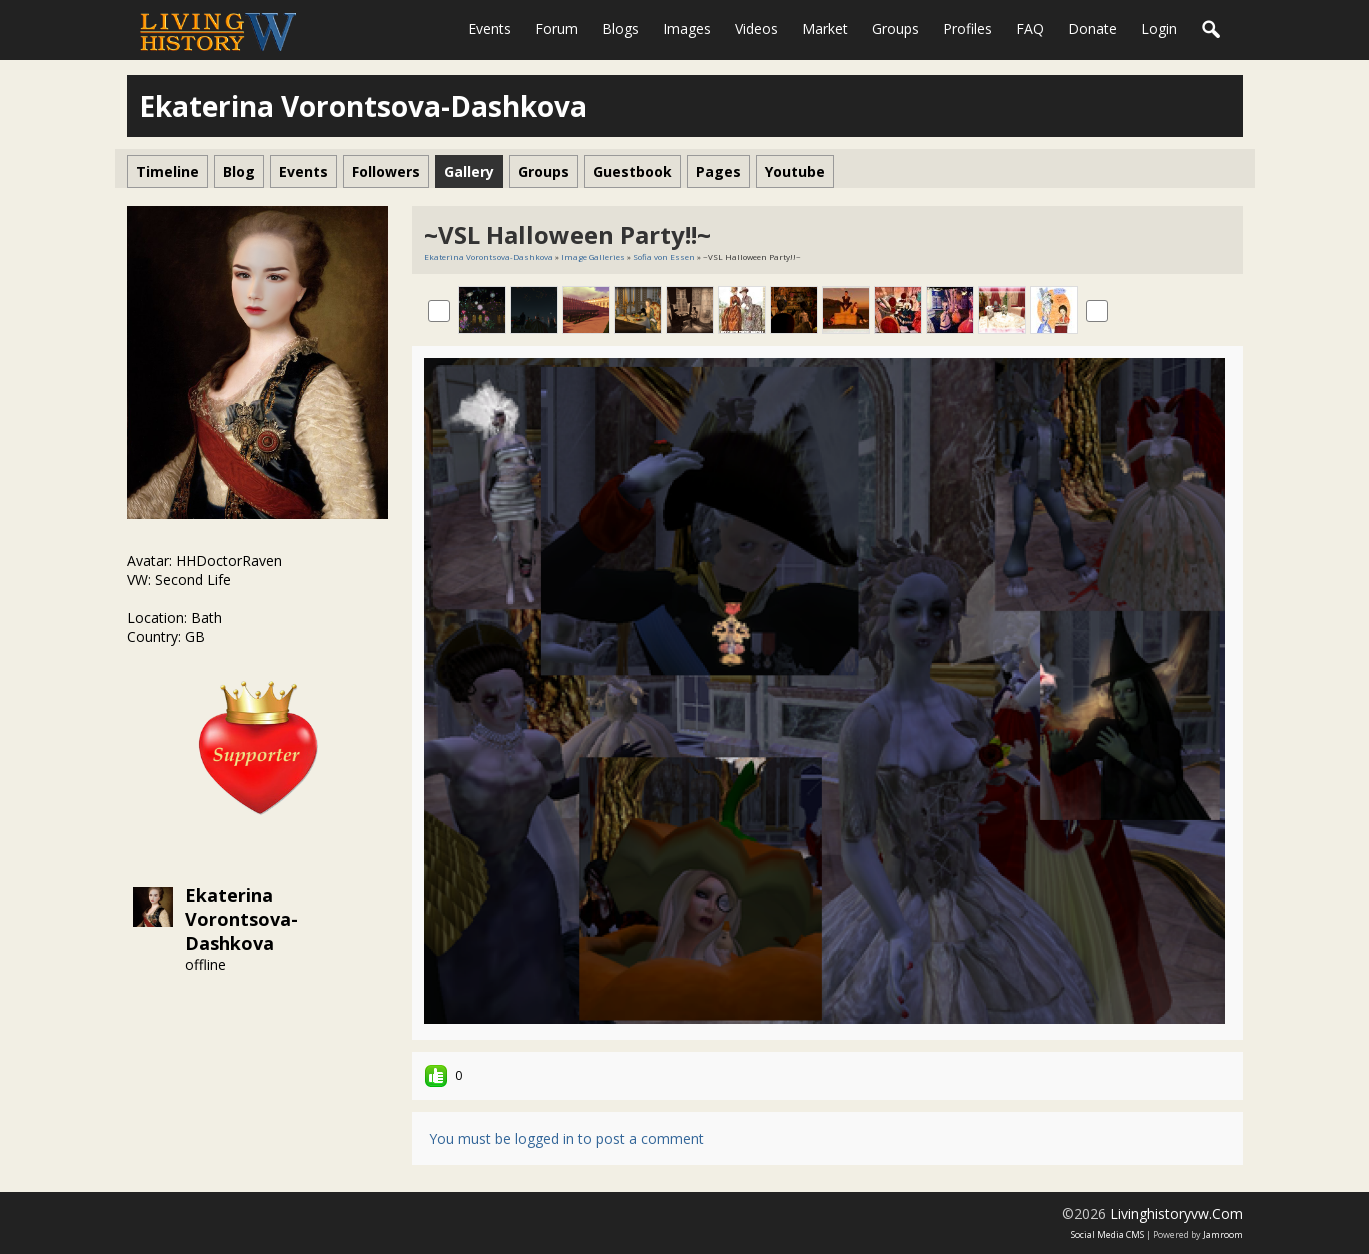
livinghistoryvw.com (1176, 1213)
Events (489, 28)
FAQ (1030, 28)
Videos (756, 28)
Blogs (620, 28)
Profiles (967, 28)
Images (687, 28)
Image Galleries (593, 256)
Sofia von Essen (664, 256)
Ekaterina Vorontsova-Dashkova (241, 919)
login (1159, 28)
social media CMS (1107, 1234)
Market (825, 28)
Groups (895, 28)
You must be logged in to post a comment (566, 1138)
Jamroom (1223, 1234)
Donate (1092, 28)
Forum (556, 28)
